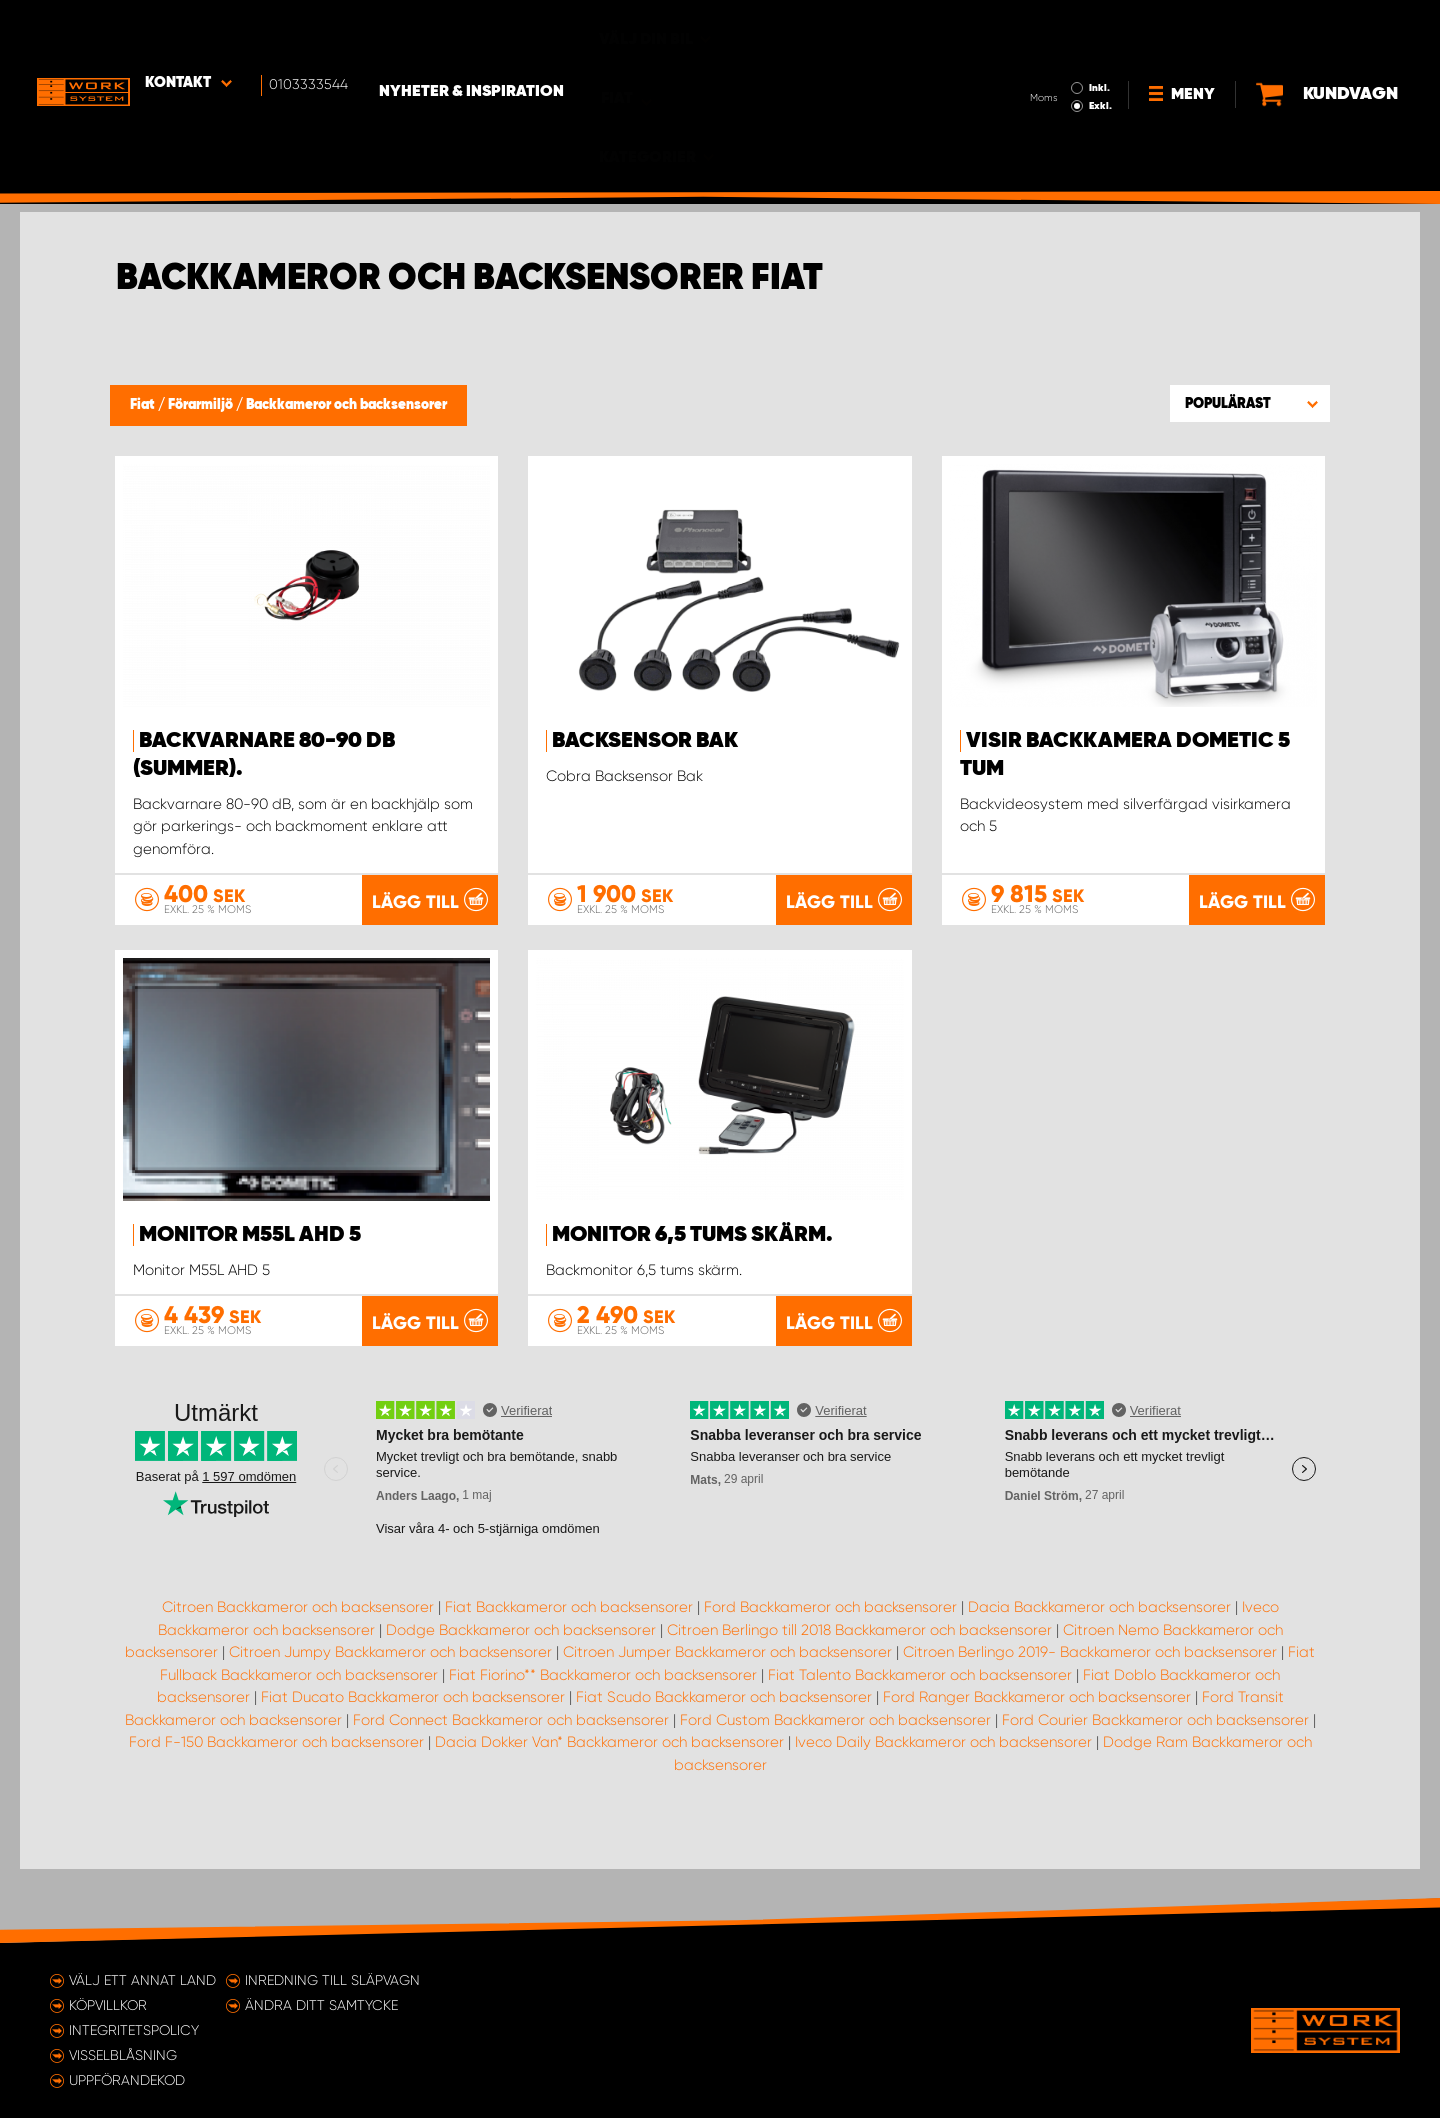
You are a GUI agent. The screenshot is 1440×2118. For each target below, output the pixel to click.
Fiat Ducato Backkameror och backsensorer (413, 1770)
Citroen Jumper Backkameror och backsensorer (727, 1725)
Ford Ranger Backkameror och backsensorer (1037, 1770)
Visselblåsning (123, 2055)
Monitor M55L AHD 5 (250, 1235)
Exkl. (1030, 46)
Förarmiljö (202, 405)
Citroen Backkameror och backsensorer (298, 1680)
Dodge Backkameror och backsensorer (521, 1703)
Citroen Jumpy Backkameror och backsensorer (390, 1725)
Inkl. (1029, 28)
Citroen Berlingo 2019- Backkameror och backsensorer (1090, 1725)
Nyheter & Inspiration (500, 31)
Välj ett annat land (142, 1980)
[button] (1250, 403)
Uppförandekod (127, 2080)
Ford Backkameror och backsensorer (830, 1680)
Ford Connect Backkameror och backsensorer (511, 1793)
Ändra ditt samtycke (321, 2005)
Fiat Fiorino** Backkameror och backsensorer (603, 1748)
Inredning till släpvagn (332, 1980)
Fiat (144, 405)
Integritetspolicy (134, 2030)
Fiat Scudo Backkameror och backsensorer (724, 1770)
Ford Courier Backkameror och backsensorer (1155, 1793)
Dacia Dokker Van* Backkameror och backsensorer (609, 1815)
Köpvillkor (108, 2005)
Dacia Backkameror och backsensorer (1099, 1680)
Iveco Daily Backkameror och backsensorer (943, 1815)
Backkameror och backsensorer (346, 405)
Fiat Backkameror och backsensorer (569, 1680)
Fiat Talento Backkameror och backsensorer (920, 1748)
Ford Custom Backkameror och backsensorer (835, 1793)
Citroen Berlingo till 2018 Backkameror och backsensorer (859, 1703)
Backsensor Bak (645, 741)
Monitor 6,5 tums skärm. (692, 1235)
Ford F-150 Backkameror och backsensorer (276, 1815)
